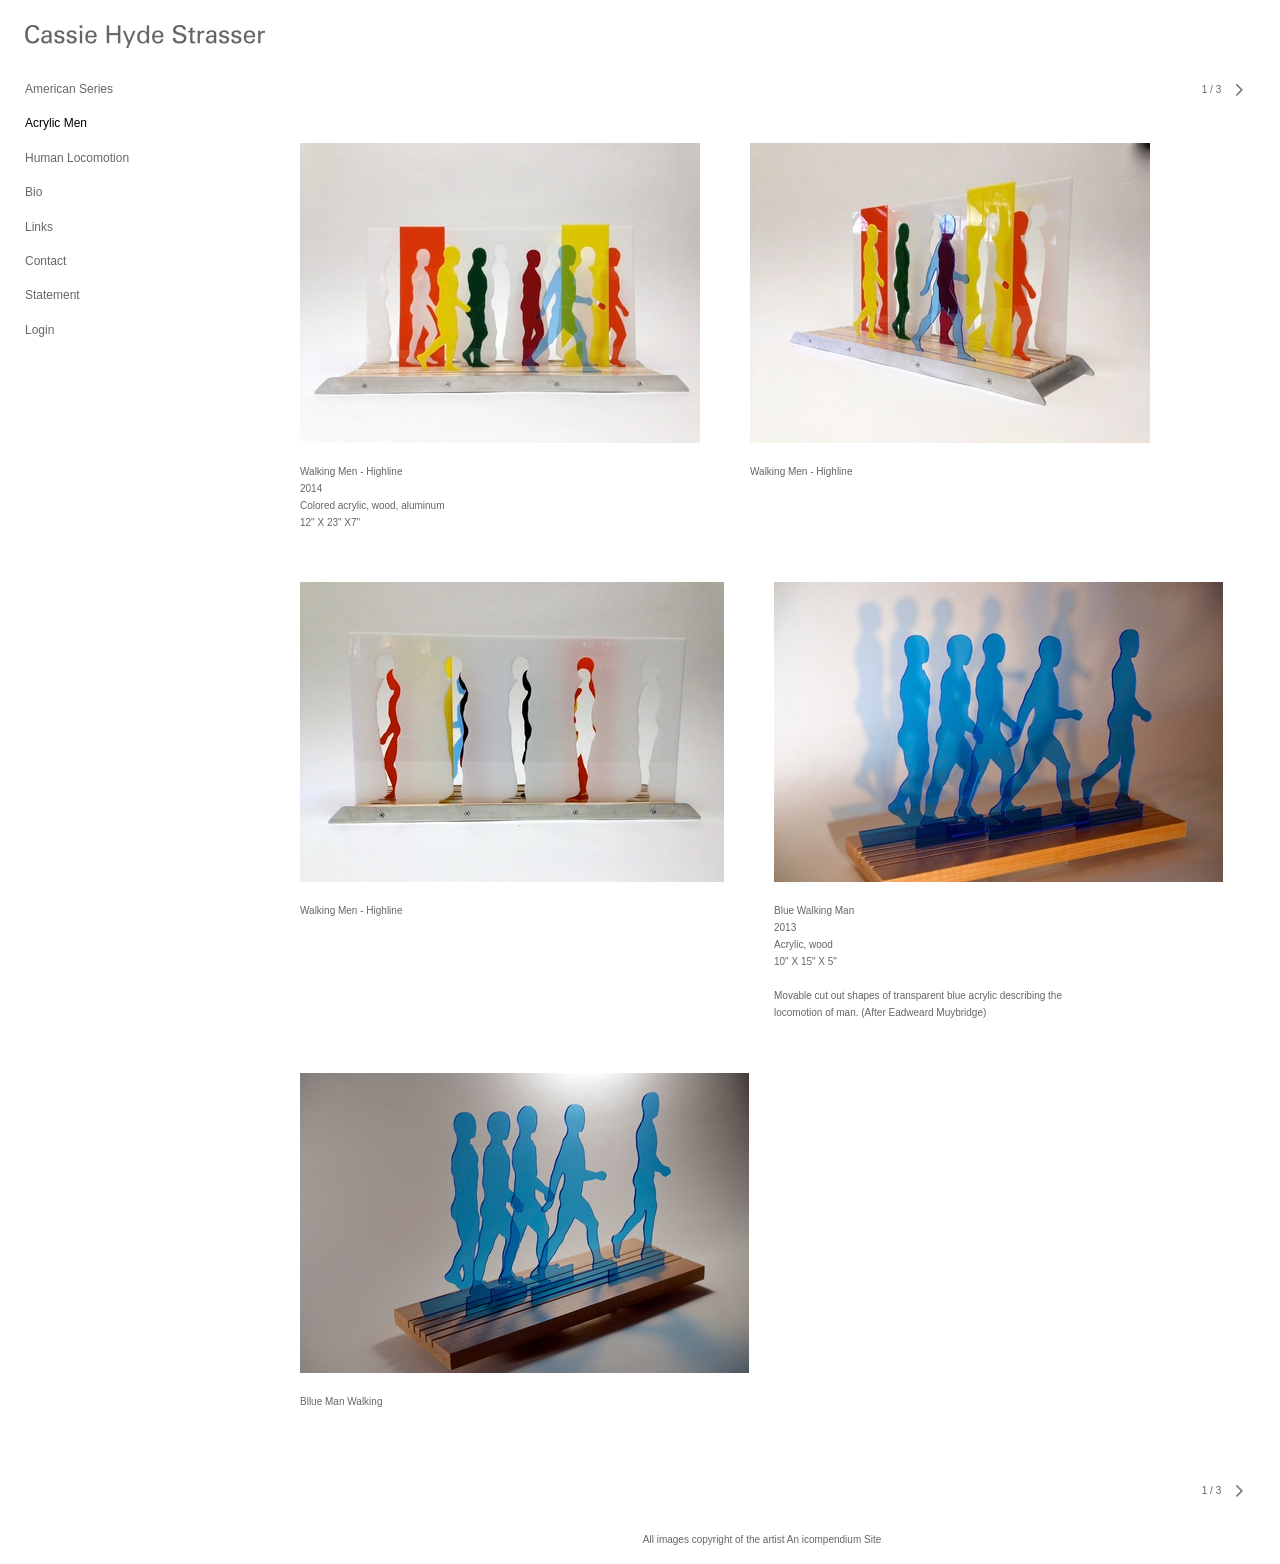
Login (39, 330)
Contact (45, 261)
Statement (52, 295)
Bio (33, 192)
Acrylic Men (56, 123)
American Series (69, 89)
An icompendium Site (834, 1539)
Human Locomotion (77, 158)
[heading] (75, 39)
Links (39, 227)
